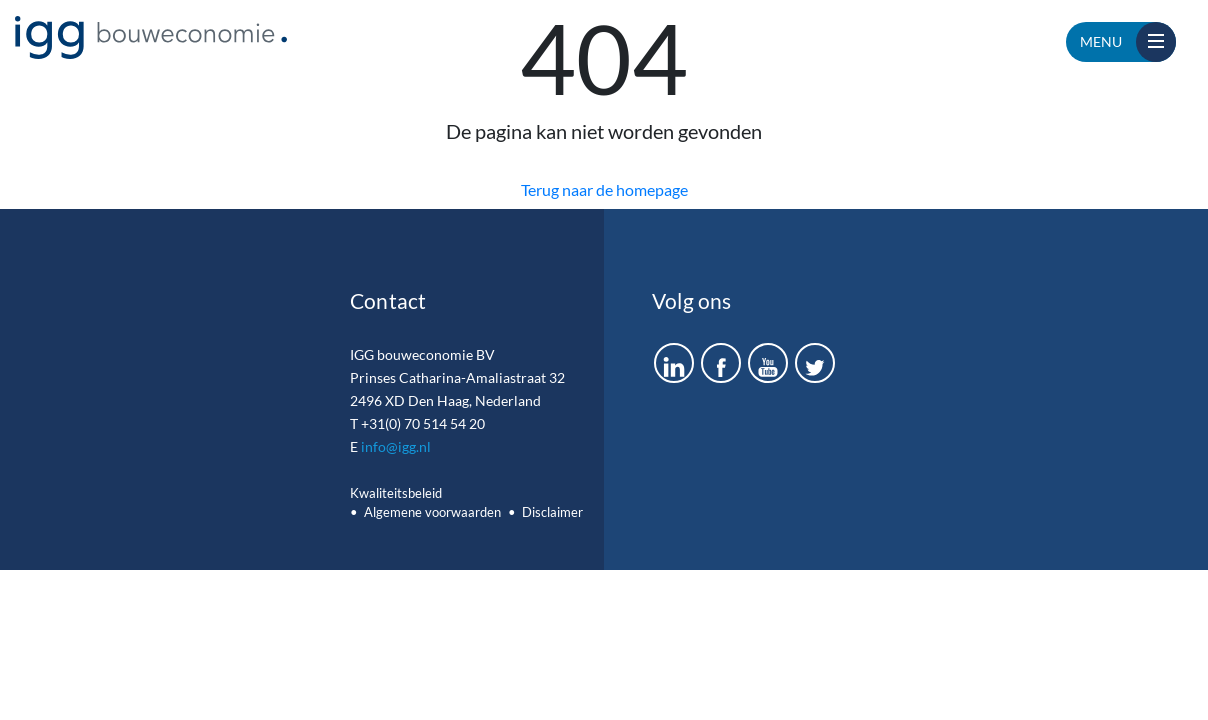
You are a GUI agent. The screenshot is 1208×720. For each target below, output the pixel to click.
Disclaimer (552, 512)
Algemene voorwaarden (432, 512)
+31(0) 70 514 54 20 (423, 423)
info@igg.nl (396, 446)
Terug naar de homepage (604, 189)
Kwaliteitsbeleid (396, 493)
